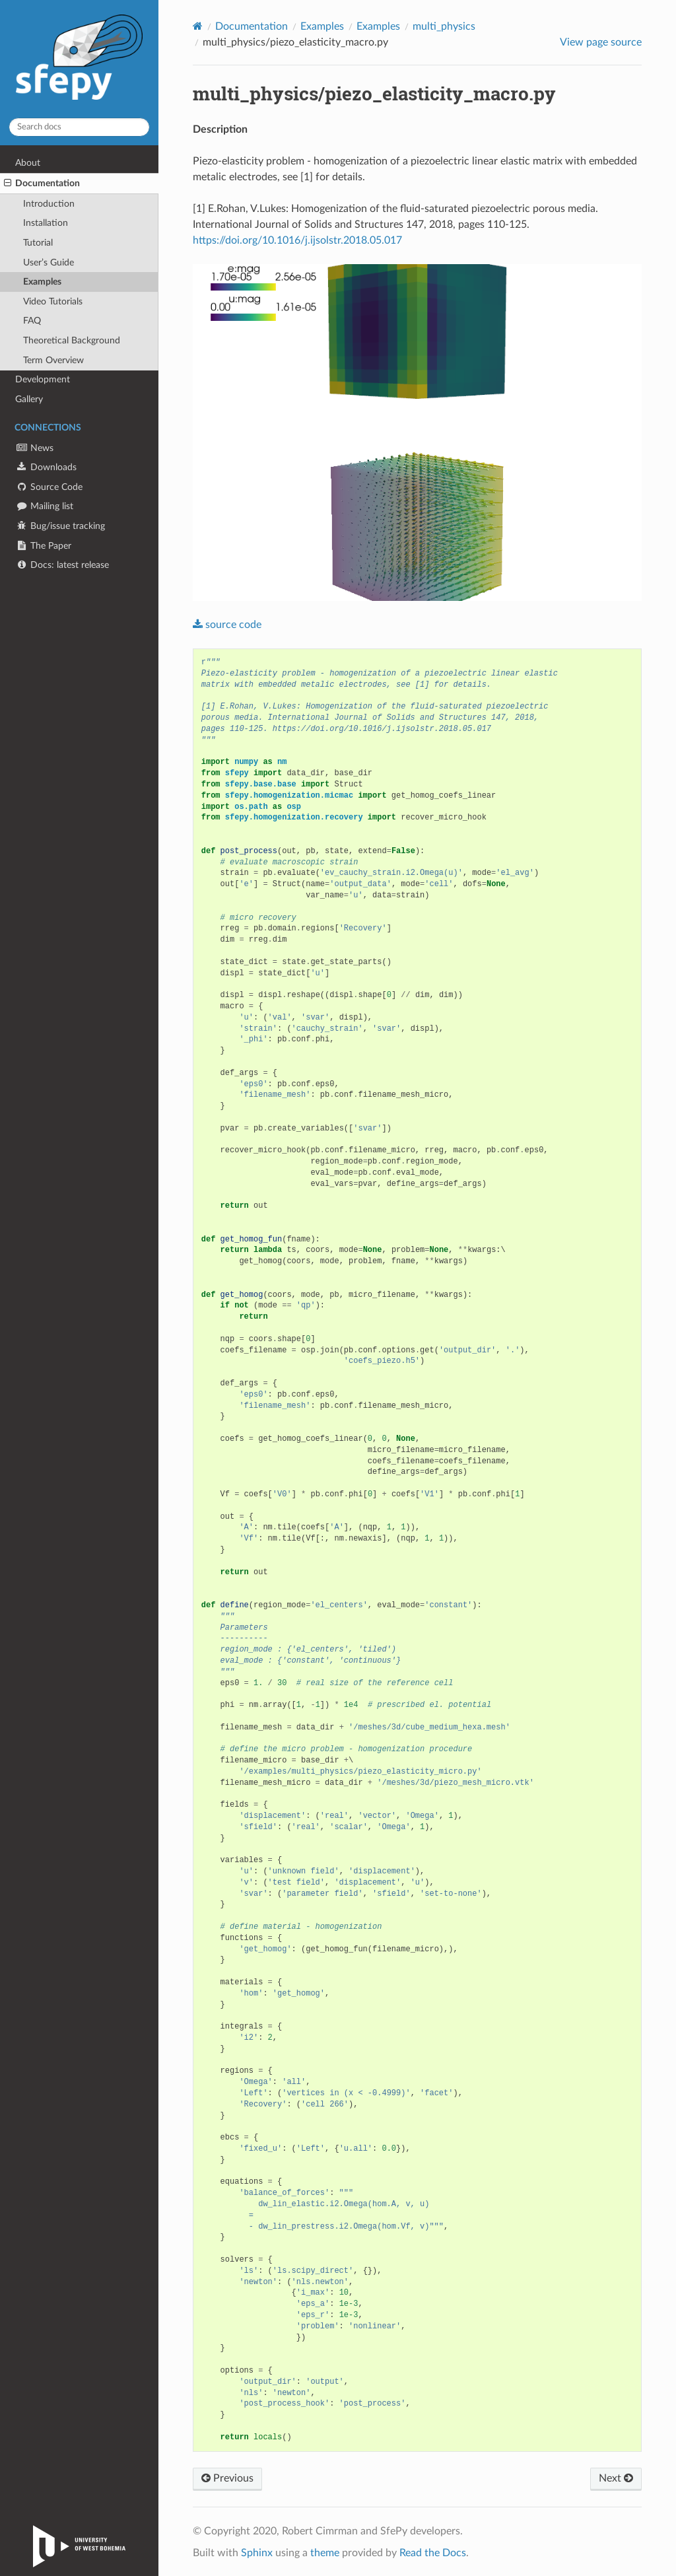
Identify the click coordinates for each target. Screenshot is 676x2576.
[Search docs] (79, 127)
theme (324, 2553)
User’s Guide (48, 262)
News (34, 448)
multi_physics (444, 26)
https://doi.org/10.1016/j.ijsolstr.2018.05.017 (297, 240)
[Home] (198, 26)
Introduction (49, 204)
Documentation (42, 184)
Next (616, 2478)
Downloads (46, 467)
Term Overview (53, 360)
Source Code (49, 487)
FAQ (32, 321)
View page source (601, 42)
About (27, 163)
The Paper (43, 546)
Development (42, 379)
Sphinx (257, 2553)
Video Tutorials (53, 301)
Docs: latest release (62, 565)
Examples (42, 282)
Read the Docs (432, 2553)
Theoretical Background (71, 340)
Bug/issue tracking (60, 526)
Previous (227, 2478)
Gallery (29, 399)
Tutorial (38, 243)
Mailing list (44, 506)
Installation (45, 223)
